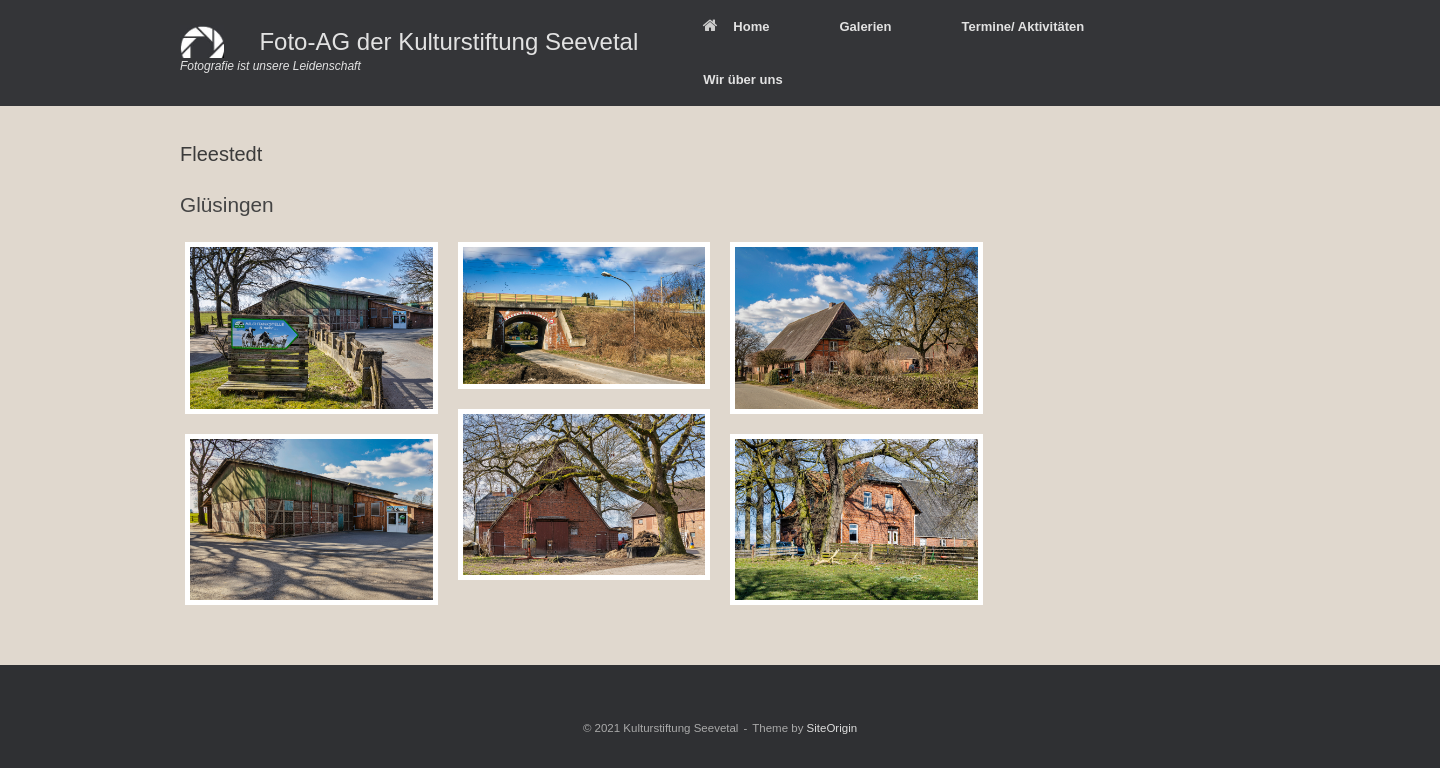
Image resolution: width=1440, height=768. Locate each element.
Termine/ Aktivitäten (1022, 26)
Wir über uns (742, 79)
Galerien (865, 26)
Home (736, 26)
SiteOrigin (832, 728)
